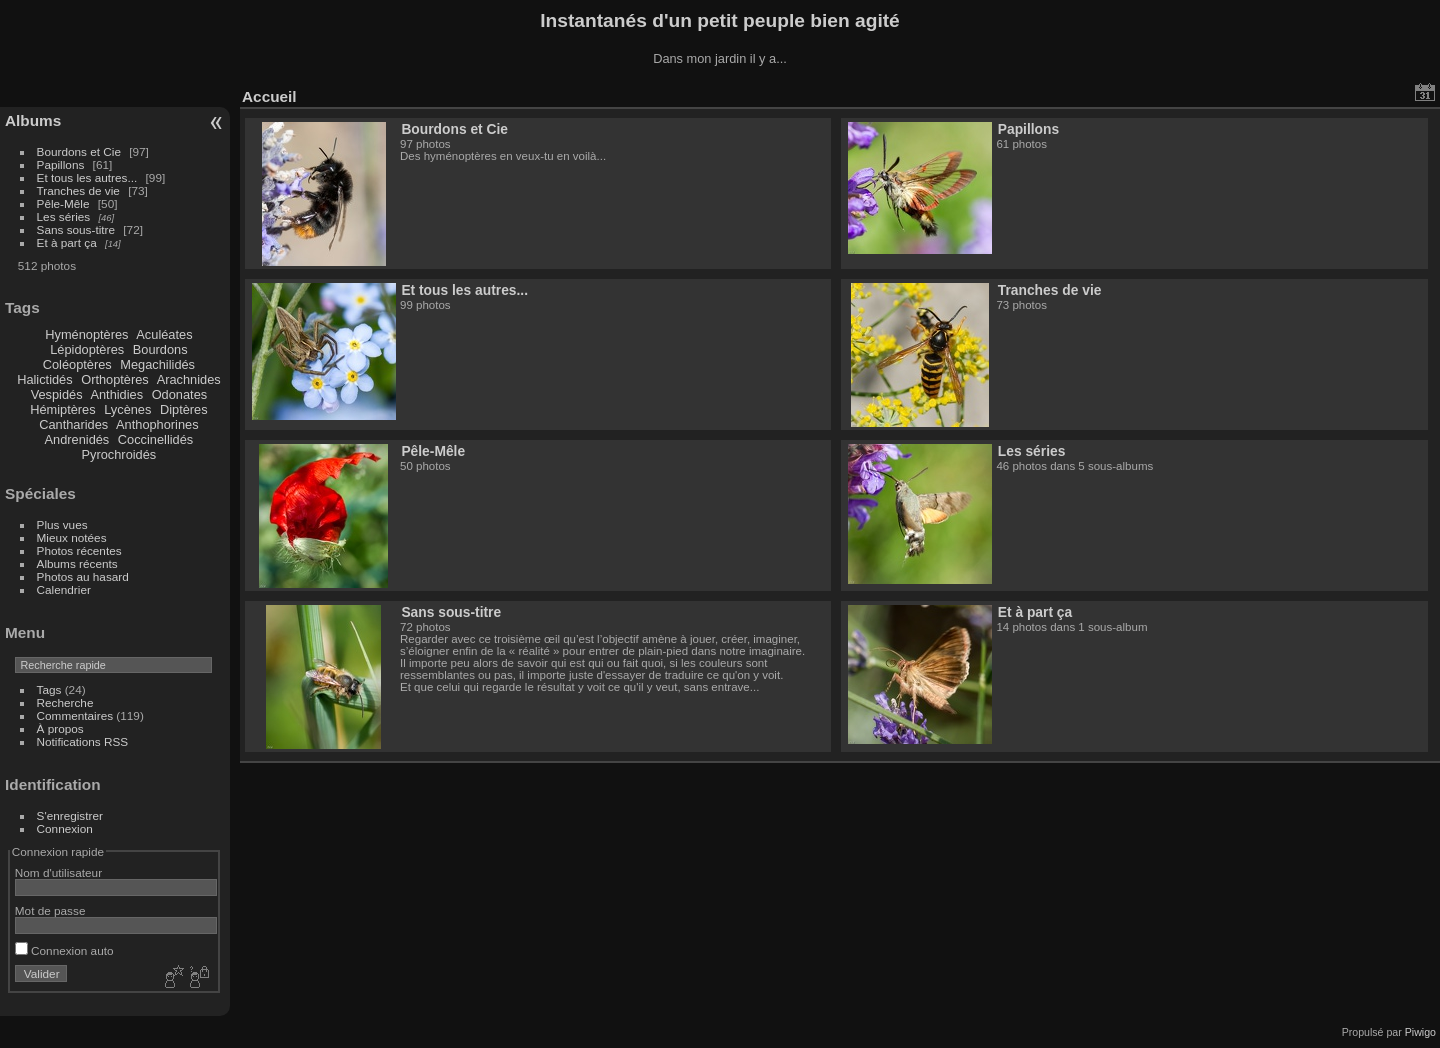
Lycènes (127, 409)
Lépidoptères (87, 349)
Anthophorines (157, 424)
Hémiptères (62, 409)
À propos (60, 728)
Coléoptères (77, 364)
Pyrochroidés (119, 454)
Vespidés (57, 394)
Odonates (180, 394)
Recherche (65, 702)
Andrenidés (77, 439)
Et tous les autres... (87, 177)
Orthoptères (115, 379)
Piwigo (1420, 1032)
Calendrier (64, 589)
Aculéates (164, 334)
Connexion (65, 828)
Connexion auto (64, 950)
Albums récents (77, 563)
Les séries (64, 216)
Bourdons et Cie (79, 151)
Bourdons (160, 349)
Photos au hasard (83, 576)
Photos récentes (79, 550)
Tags (49, 689)
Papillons (61, 164)
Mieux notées (72, 537)
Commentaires (75, 715)
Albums (33, 120)
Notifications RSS (83, 741)
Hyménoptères (86, 334)
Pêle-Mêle (63, 203)
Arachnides (189, 379)
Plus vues (62, 524)
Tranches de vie (78, 190)
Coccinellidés (155, 439)
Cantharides (73, 424)
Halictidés (44, 379)
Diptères (184, 409)
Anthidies (116, 394)
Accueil (269, 96)
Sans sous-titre (76, 229)
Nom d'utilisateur (58, 872)
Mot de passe (50, 910)
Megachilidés (157, 364)
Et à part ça (67, 242)
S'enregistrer (70, 815)
